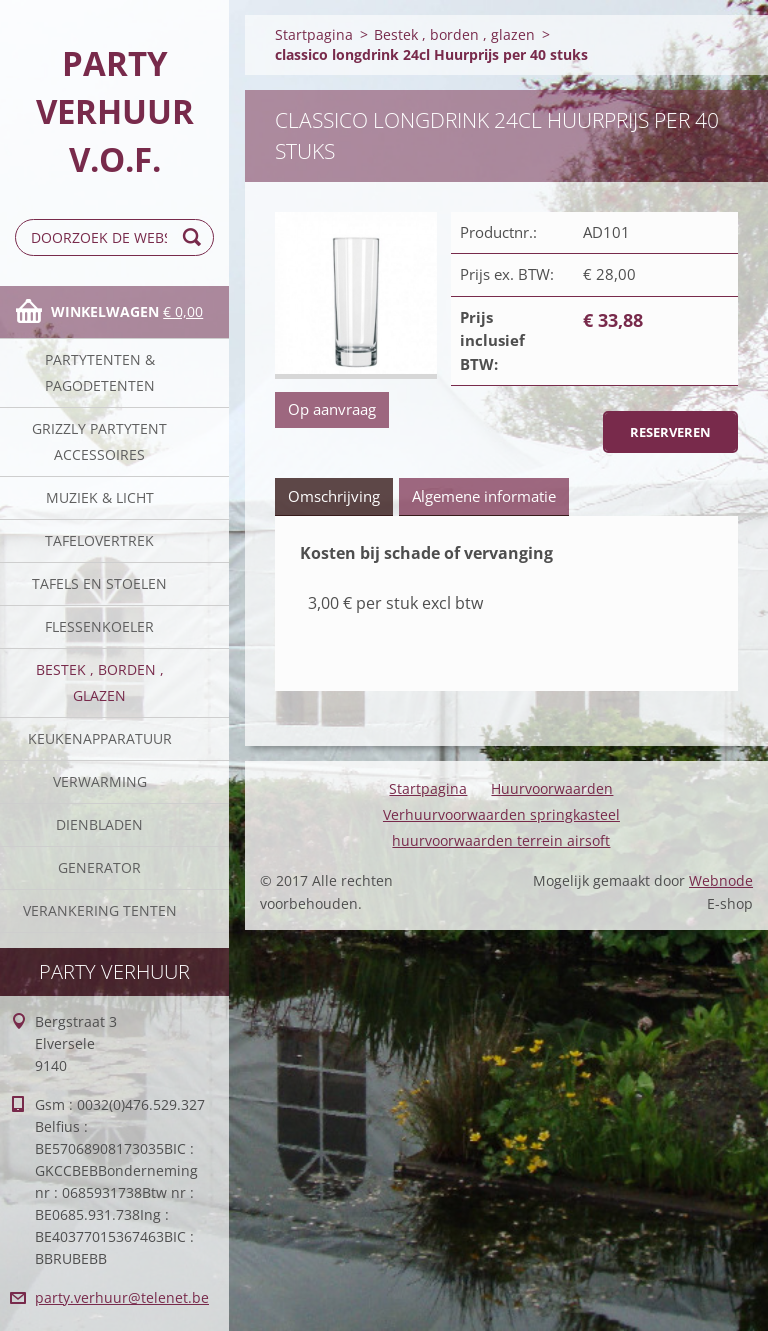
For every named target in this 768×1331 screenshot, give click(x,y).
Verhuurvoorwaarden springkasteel (501, 814)
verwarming (100, 781)
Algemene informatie (484, 496)
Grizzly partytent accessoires (99, 441)
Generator (99, 867)
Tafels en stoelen (99, 583)
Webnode (721, 880)
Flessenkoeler (99, 626)
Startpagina (314, 34)
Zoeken (195, 237)
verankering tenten (100, 910)
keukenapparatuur (100, 738)
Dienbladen (99, 824)
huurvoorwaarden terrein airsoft (501, 840)
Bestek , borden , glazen (100, 682)
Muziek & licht (100, 497)
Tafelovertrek (99, 540)
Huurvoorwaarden (552, 788)
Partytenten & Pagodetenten (100, 372)
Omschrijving (334, 496)
